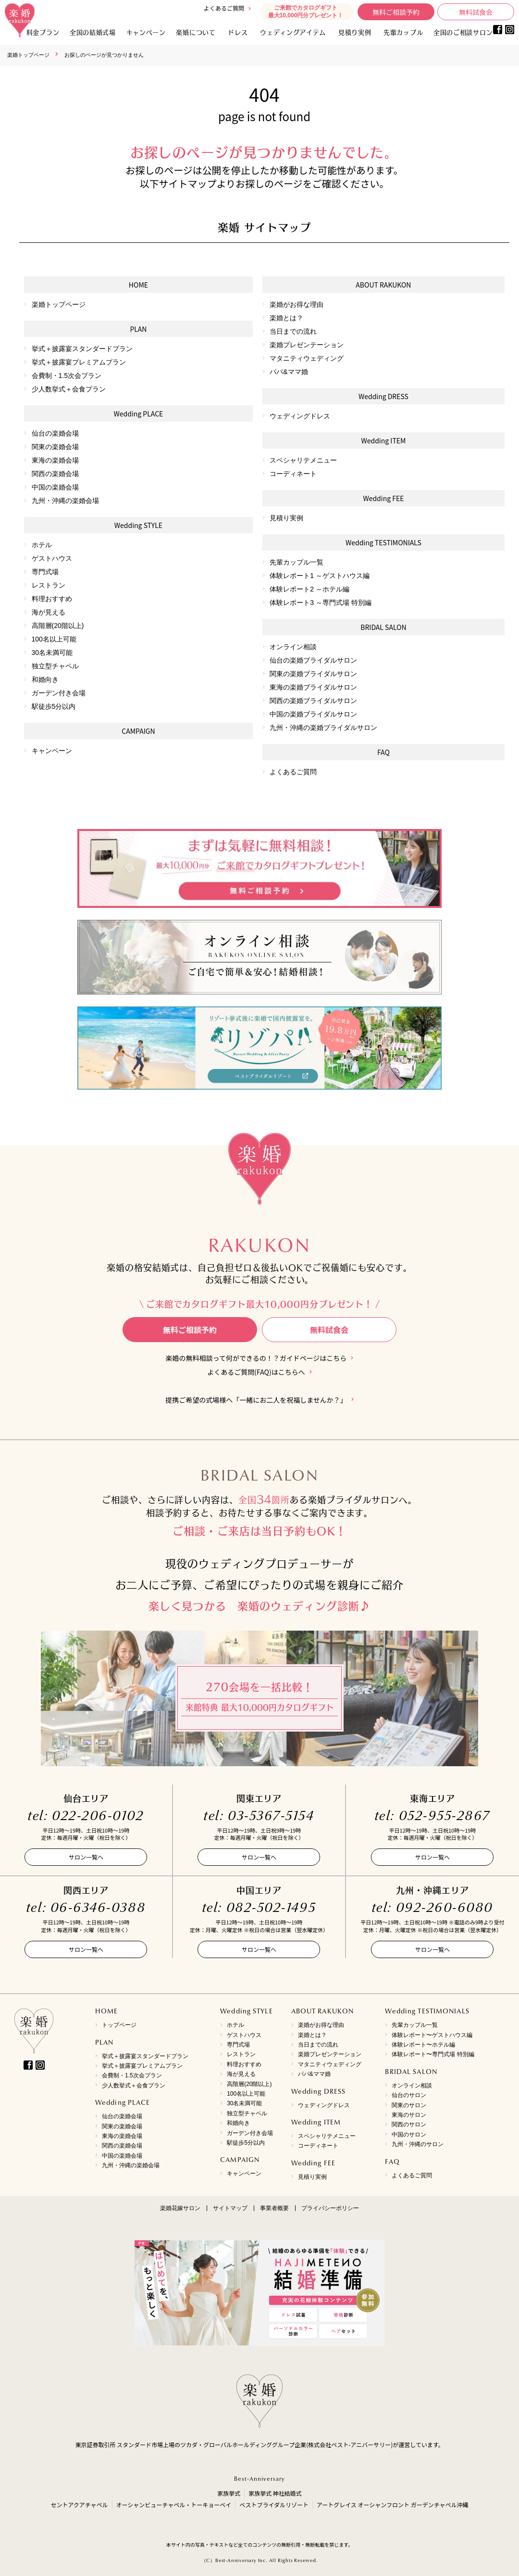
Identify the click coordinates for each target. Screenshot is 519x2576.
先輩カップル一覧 (296, 562)
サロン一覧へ (86, 1857)
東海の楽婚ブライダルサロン (313, 687)
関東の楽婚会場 (55, 447)
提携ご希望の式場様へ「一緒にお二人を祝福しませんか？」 (256, 1400)
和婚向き (45, 679)
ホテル (42, 545)
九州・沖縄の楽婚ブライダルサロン (323, 727)
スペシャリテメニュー (303, 460)
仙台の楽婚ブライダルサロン (313, 660)
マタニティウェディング (307, 358)
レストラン (48, 585)
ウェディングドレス (300, 416)
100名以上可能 (54, 639)
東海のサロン (409, 2114)
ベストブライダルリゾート (274, 2505)
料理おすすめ (52, 599)
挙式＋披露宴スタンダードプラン (82, 348)
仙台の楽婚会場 (55, 433)
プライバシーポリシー (330, 2208)
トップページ (119, 2025)
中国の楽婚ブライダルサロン (313, 714)
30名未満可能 (52, 652)
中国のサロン (409, 2134)
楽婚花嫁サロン (180, 2208)
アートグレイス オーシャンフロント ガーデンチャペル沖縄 (393, 2505)
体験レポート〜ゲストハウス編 (432, 2035)
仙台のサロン (409, 2095)
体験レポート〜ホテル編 (423, 2044)
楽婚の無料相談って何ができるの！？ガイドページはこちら (256, 1358)
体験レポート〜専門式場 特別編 (433, 2054)
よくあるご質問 (224, 8)
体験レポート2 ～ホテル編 (309, 589)
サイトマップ (230, 2208)
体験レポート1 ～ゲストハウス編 (320, 575)
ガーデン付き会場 (59, 693)
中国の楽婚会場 (55, 487)
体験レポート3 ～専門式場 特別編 (320, 602)
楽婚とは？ (286, 318)
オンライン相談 (293, 647)
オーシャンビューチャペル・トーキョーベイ (174, 2505)
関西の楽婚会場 (55, 474)
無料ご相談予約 (396, 12)
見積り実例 (354, 32)
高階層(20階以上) (58, 625)
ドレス (237, 32)
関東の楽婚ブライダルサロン (313, 674)
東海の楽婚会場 (55, 460)
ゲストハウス (52, 558)
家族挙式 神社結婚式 (275, 2493)
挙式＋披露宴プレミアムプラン (79, 362)
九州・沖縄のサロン (418, 2144)
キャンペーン (52, 750)
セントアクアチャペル (79, 2505)
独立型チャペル (55, 666)
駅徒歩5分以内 (54, 706)
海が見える (48, 612)
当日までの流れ (293, 331)
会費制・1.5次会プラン (66, 375)
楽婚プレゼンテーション (307, 345)
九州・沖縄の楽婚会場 (65, 500)
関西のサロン (409, 2124)
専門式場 (45, 572)
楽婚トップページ (28, 55)
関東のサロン (409, 2105)
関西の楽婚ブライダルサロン (313, 700)
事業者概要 (274, 2208)
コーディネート (293, 474)
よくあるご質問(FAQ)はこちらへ (256, 1372)
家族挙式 (228, 2493)
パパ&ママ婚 (289, 372)
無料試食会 (476, 12)
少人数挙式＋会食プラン (69, 389)
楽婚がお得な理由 (296, 304)
